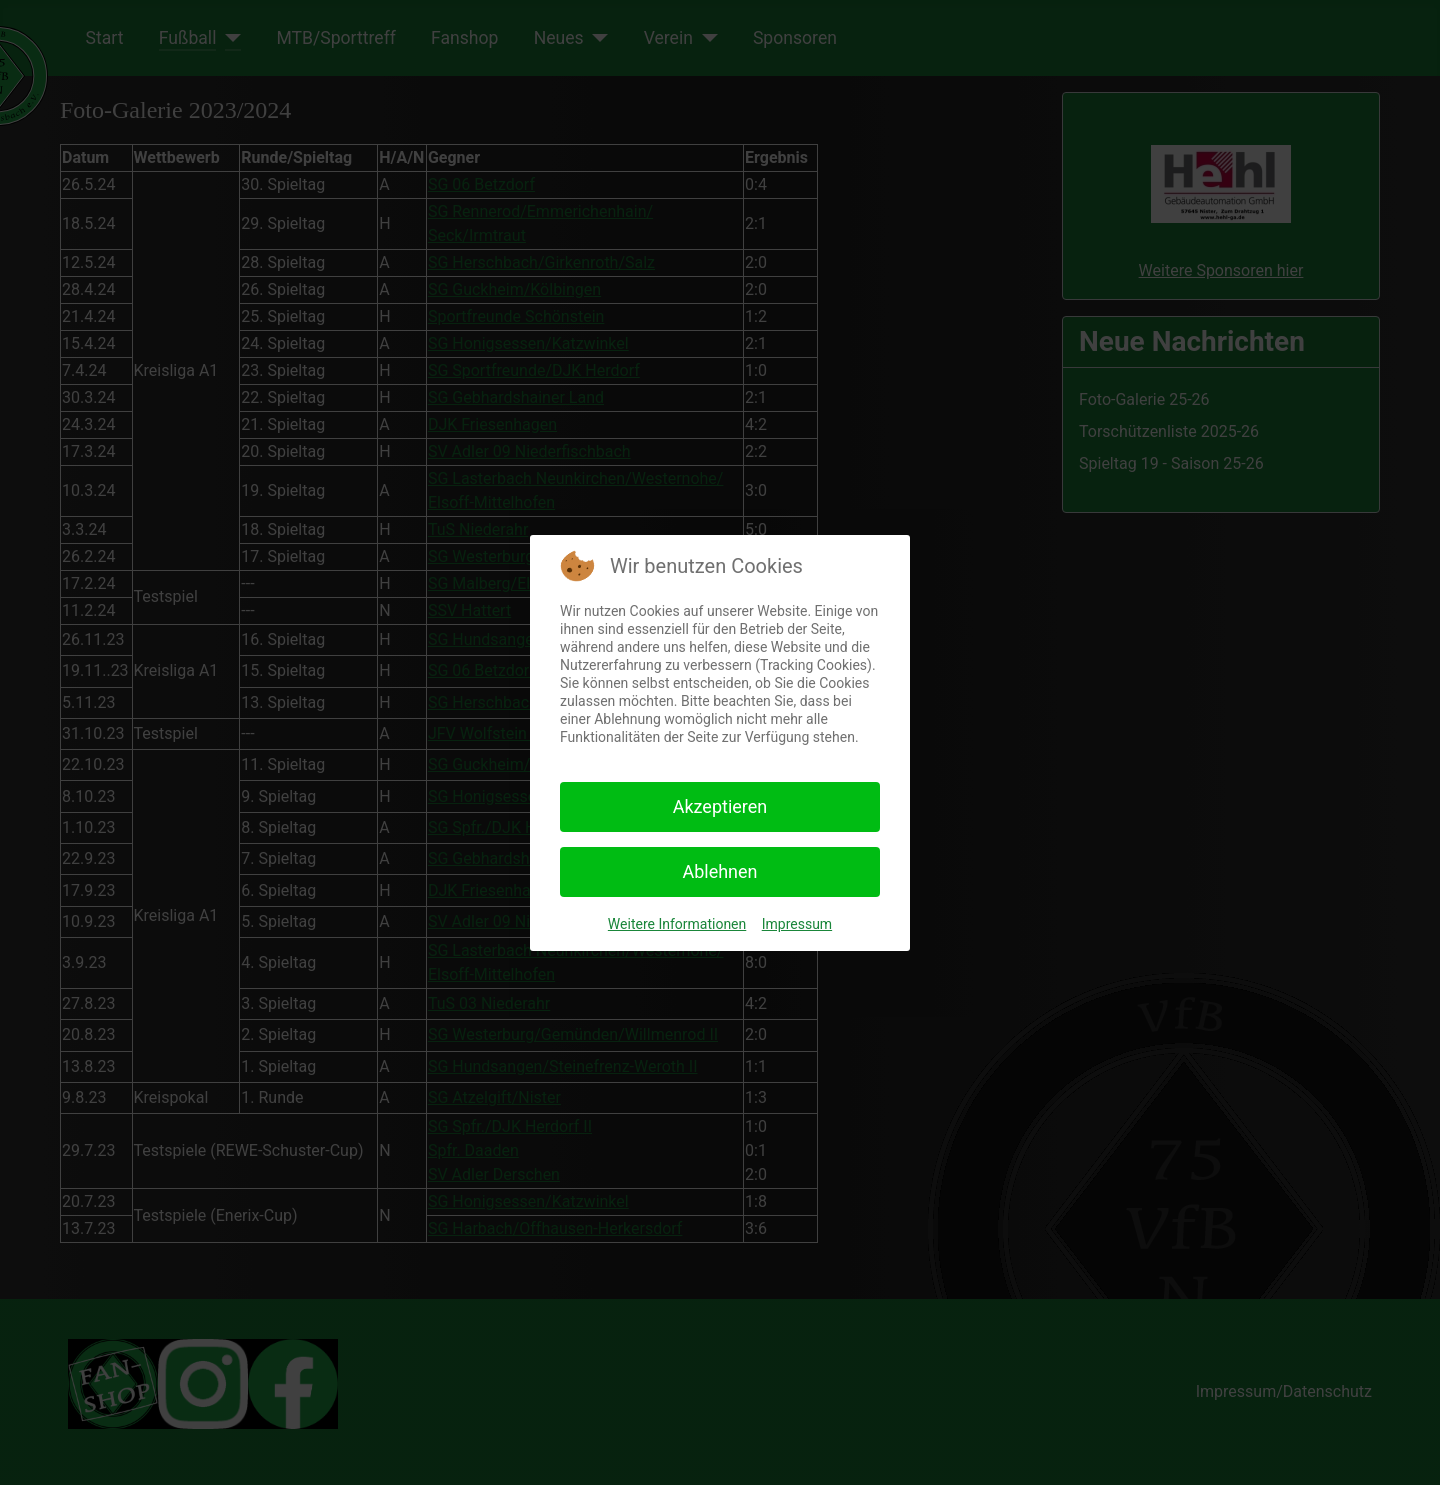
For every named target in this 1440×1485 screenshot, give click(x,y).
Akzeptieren (720, 806)
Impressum (797, 924)
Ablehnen (719, 871)
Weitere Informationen (677, 924)
